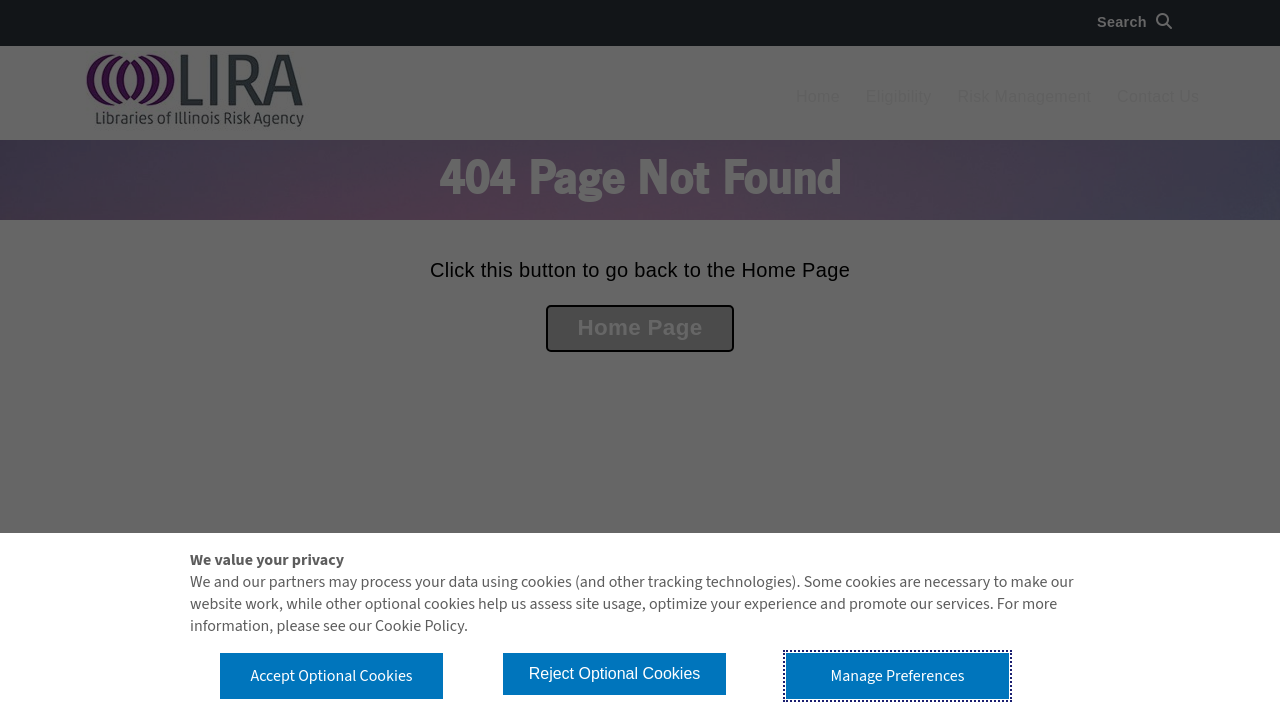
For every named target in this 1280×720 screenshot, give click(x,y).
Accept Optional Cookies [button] (331, 676)
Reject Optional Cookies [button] (615, 673)
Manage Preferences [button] (898, 676)
